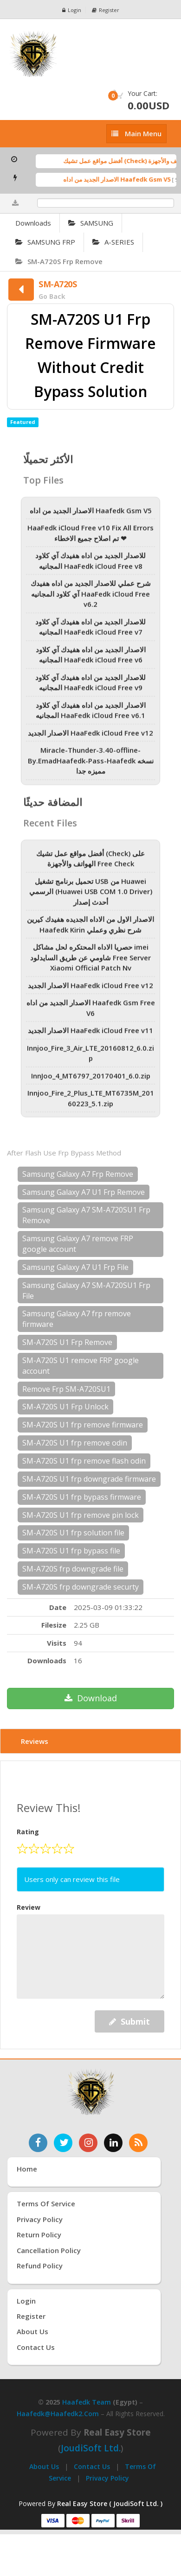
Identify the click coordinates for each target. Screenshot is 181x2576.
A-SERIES (113, 241)
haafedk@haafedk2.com (58, 2413)
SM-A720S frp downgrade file (72, 1569)
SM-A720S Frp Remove (59, 261)
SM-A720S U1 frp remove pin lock (80, 1515)
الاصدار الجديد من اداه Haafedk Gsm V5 (121, 179)
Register (105, 9)
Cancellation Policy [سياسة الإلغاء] (49, 2250)
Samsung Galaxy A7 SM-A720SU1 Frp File (86, 1290)
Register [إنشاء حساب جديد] (31, 2316)
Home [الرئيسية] (27, 2168)
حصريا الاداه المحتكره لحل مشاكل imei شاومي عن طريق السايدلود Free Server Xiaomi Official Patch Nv (90, 961)
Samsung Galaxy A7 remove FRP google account (77, 1243)
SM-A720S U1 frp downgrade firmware (89, 1479)
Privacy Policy (107, 2478)
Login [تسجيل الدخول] (26, 2300)
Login (71, 9)
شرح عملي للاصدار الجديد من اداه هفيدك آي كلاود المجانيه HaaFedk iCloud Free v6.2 (91, 597)
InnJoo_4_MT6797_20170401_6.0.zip (90, 1079)
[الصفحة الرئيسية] (90, 54)
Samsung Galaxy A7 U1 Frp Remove (83, 1192)
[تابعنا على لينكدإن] (113, 2143)
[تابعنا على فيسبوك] (38, 2143)
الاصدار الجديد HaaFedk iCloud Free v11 (90, 1033)
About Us (44, 2466)
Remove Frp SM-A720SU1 (66, 1389)
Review (28, 1907)
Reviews (34, 1741)
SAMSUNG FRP (45, 241)
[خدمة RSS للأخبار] (138, 2143)
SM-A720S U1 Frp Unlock (65, 1407)
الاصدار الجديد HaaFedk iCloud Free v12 (90, 736)
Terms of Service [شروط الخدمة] (46, 2203)
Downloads (33, 222)
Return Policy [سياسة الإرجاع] (39, 2234)
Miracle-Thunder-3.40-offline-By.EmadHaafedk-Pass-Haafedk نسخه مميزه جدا (91, 764)
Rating (28, 1831)
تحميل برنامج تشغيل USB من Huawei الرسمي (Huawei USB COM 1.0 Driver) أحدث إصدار (90, 895)
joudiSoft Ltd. (91, 2448)
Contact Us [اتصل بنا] (36, 2347)
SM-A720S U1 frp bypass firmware (81, 1497)
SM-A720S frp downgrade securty (80, 1587)
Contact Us (92, 2466)
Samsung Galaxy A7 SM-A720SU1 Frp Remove (86, 1215)
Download (91, 1698)
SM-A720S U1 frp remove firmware (82, 1425)
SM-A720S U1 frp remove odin (74, 1443)
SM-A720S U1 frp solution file (73, 1533)
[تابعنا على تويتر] (63, 2143)
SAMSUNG (90, 222)
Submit (129, 2021)
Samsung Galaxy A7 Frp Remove (77, 1174)
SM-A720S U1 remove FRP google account (80, 1365)
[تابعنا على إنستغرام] (88, 2143)
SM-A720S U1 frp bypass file (71, 1551)
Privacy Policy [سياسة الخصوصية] (40, 2219)
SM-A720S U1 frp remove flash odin (84, 1461)
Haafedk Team (86, 2402)
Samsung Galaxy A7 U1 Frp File (75, 1267)
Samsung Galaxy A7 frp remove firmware (76, 1318)
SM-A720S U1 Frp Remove (67, 1342)
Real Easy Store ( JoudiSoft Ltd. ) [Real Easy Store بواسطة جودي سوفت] (109, 2503)
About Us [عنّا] (32, 2331)
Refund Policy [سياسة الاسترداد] (40, 2265)
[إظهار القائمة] (136, 133)
